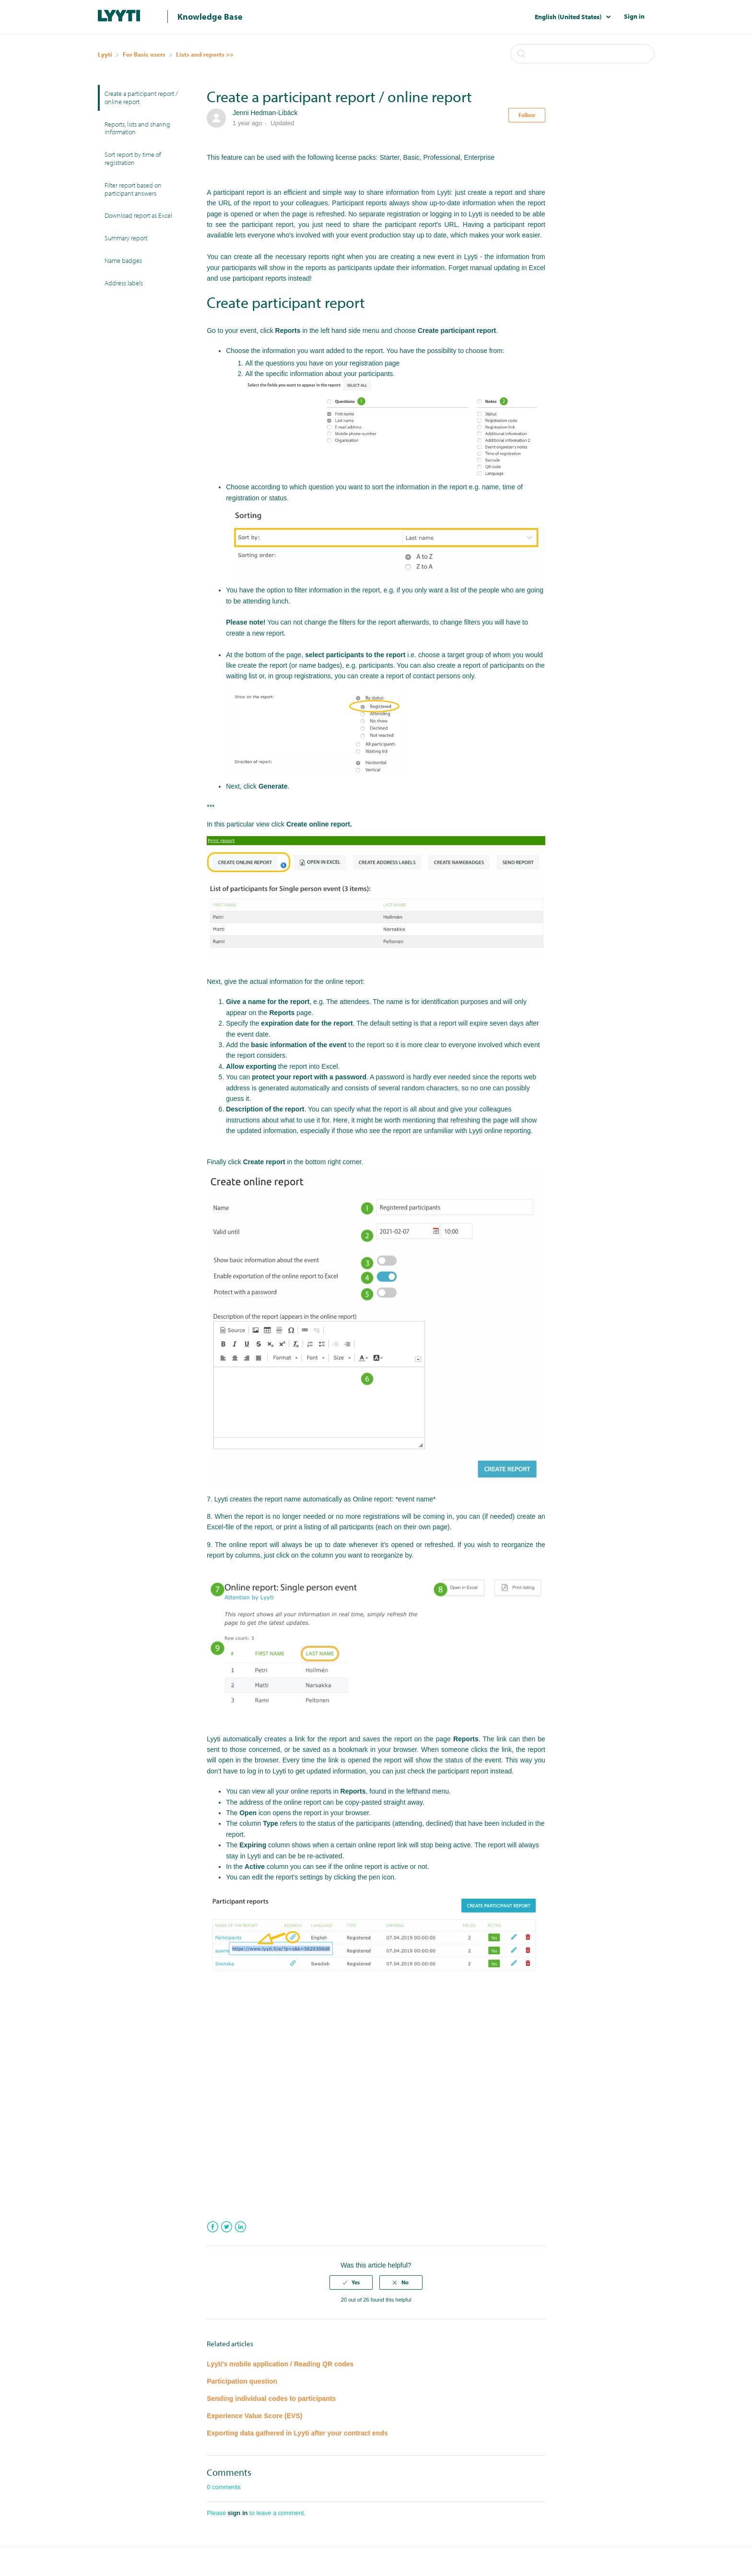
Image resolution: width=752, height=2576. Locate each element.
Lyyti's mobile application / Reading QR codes (280, 2364)
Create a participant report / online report (141, 97)
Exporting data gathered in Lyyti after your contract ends (297, 2433)
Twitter (227, 2227)
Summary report (126, 238)
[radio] (351, 2282)
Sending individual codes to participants (271, 2398)
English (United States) (569, 16)
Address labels (124, 283)
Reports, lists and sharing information (137, 128)
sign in (238, 2513)
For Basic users (144, 54)
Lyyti (105, 54)
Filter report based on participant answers (133, 189)
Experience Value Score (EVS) (254, 2416)
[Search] (582, 53)
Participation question (242, 2381)
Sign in (634, 16)
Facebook (213, 2227)
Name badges (123, 260)
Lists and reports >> (205, 54)
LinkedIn (241, 2227)
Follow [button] (526, 114)
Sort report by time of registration (133, 158)
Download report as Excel (138, 215)
